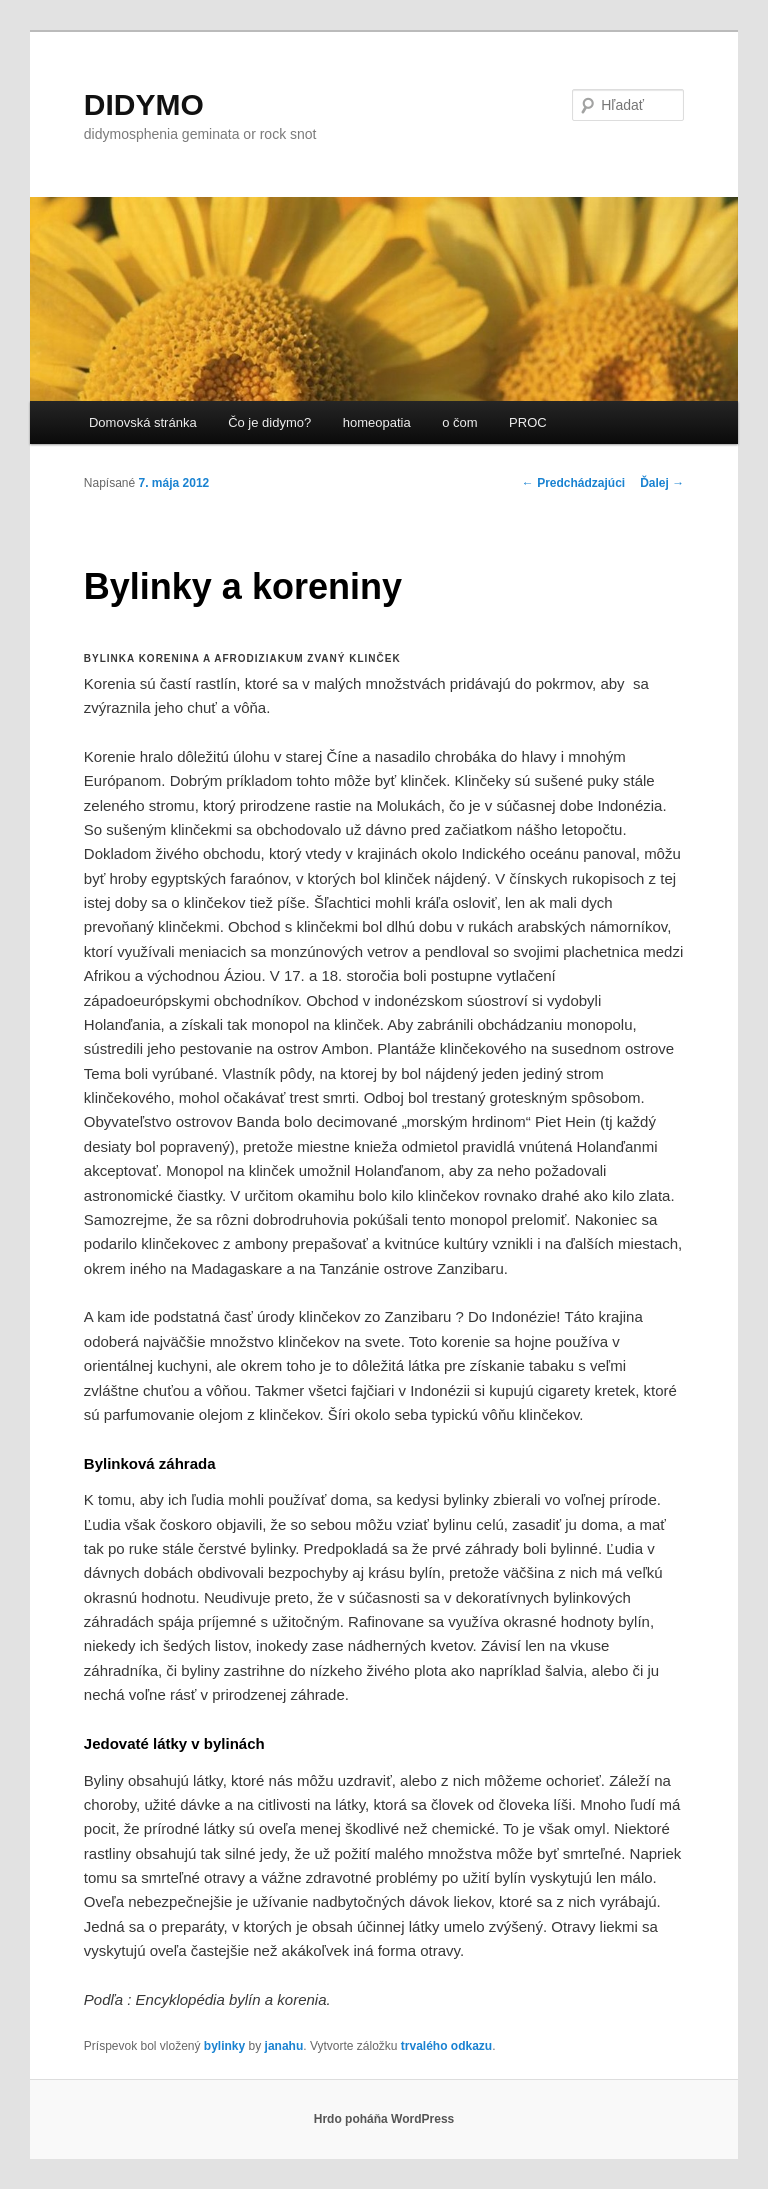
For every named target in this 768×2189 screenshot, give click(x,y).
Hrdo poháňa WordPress (384, 2119)
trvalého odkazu (446, 2046)
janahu (284, 2046)
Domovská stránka (143, 422)
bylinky (224, 2046)
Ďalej (662, 483)
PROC (528, 422)
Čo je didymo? (269, 422)
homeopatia (377, 422)
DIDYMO (144, 104)
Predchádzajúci (573, 483)
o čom (459, 422)
